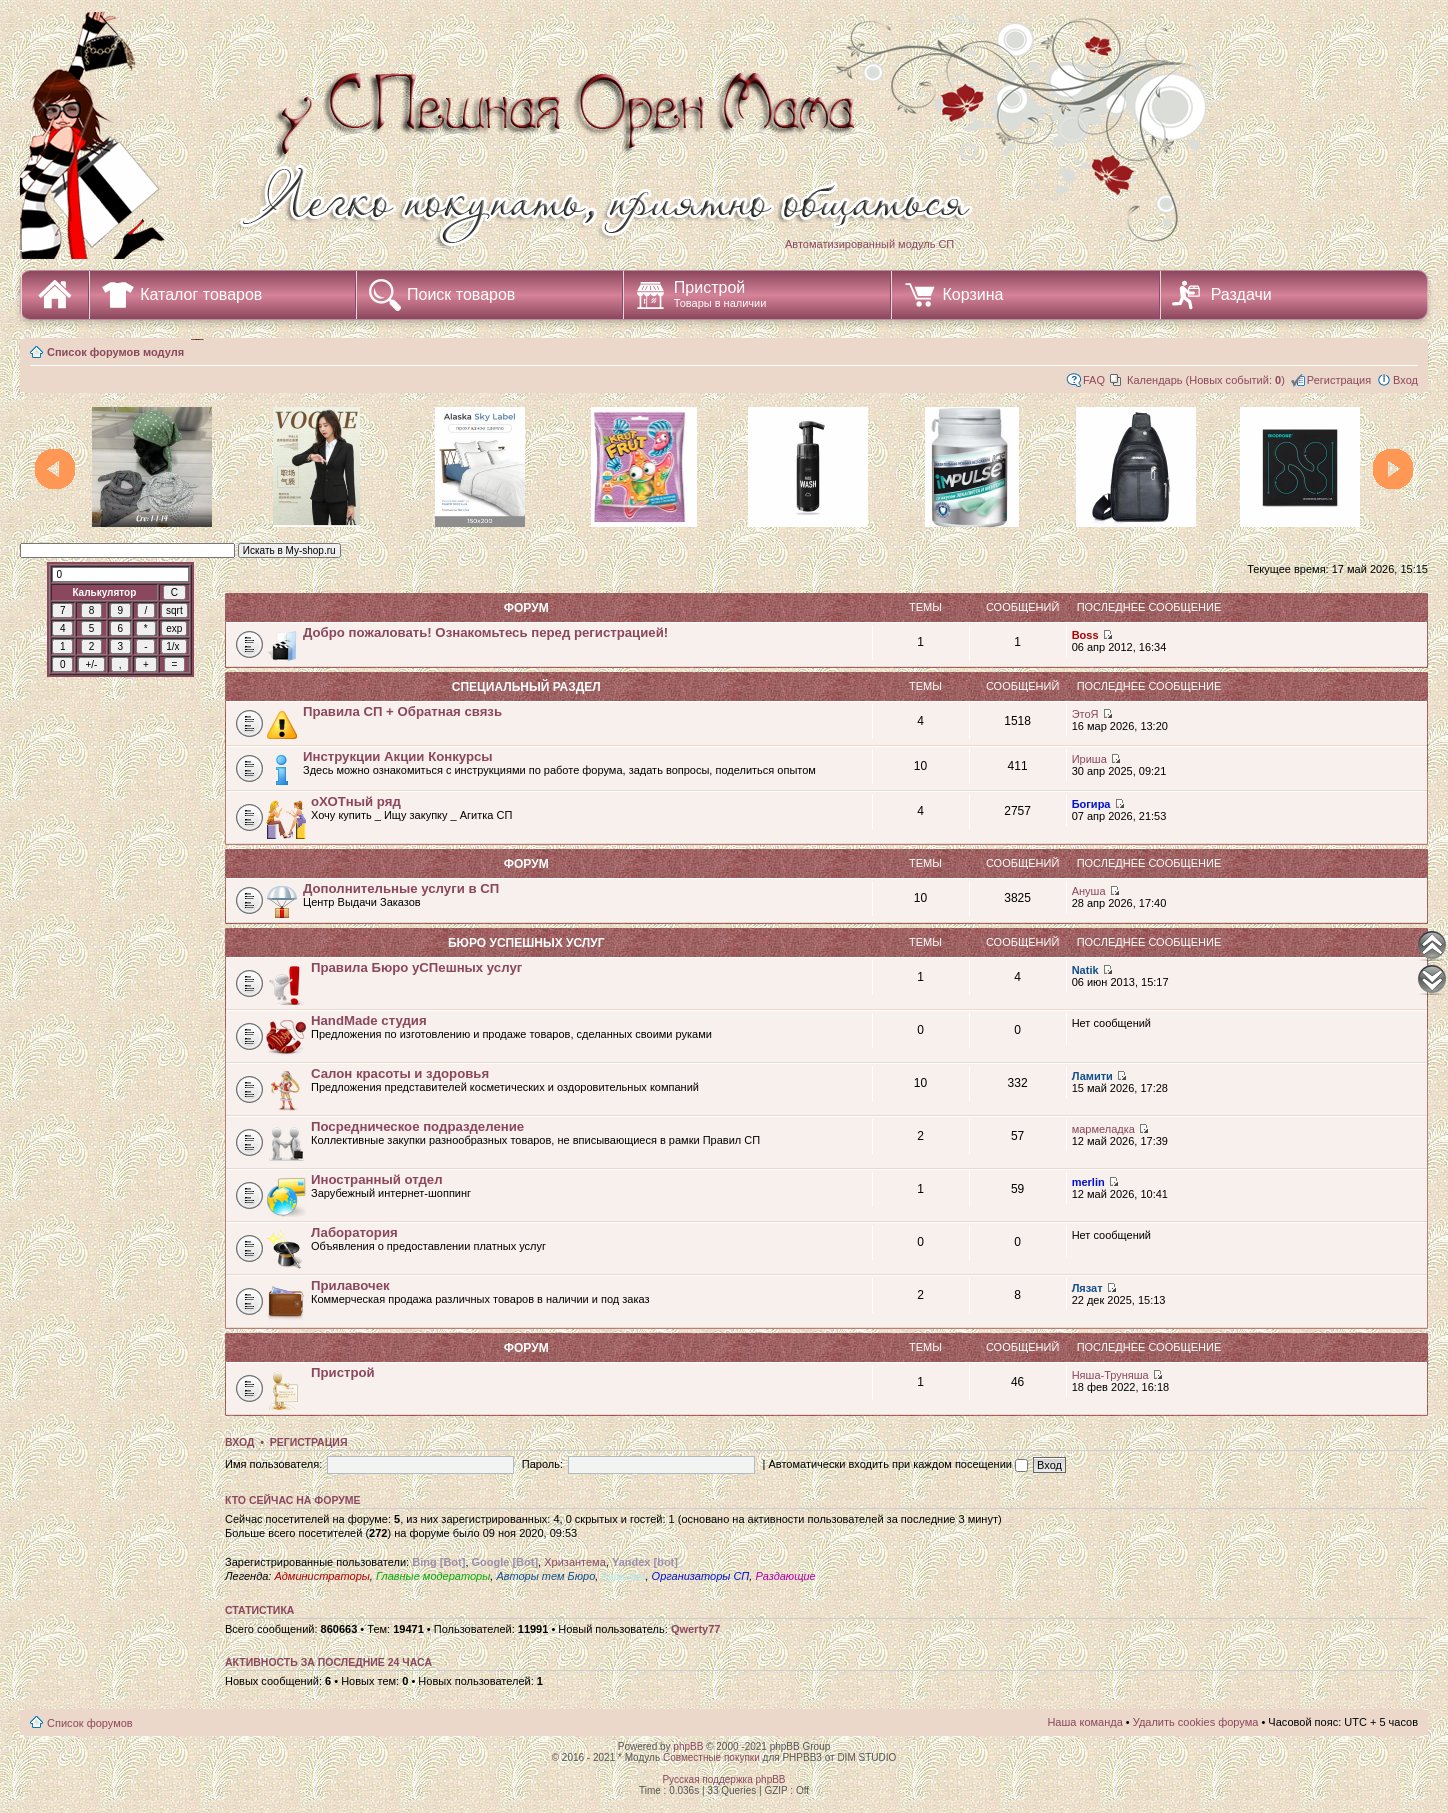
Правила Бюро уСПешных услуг (416, 967)
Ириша (1089, 759)
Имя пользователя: (273, 1464)
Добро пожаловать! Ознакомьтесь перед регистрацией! (485, 632)
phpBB (688, 1746)
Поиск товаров (461, 294)
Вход (1405, 380)
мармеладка (1103, 1129)
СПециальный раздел (526, 687)
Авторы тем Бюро (545, 1576)
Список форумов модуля (115, 352)
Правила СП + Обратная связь (402, 711)
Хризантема (575, 1562)
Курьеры (623, 1576)
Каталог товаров (201, 294)
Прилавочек (350, 1285)
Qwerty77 (696, 1629)
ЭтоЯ (1085, 714)
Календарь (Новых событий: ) (1206, 380)
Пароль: (542, 1464)
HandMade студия (369, 1020)
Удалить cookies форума (1196, 1722)
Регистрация (1339, 380)
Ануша (1089, 891)
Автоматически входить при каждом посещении (898, 1464)
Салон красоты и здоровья (400, 1073)
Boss (1085, 635)
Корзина (972, 294)
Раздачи (1241, 294)
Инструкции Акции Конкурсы (398, 756)
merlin (1088, 1182)
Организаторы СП (701, 1576)
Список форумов (90, 1723)
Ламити (1092, 1076)
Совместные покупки (711, 1757)
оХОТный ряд (356, 801)
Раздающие (785, 1576)
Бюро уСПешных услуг (526, 943)
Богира (1091, 804)
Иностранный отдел (377, 1179)
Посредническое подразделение (417, 1126)
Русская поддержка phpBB (723, 1779)
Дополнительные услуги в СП (401, 888)
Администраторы (321, 1576)
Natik (1085, 970)
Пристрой (720, 294)
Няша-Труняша (1110, 1375)
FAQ (1094, 380)
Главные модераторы (433, 1576)
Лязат (1087, 1288)
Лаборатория (354, 1232)
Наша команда (1084, 1722)
